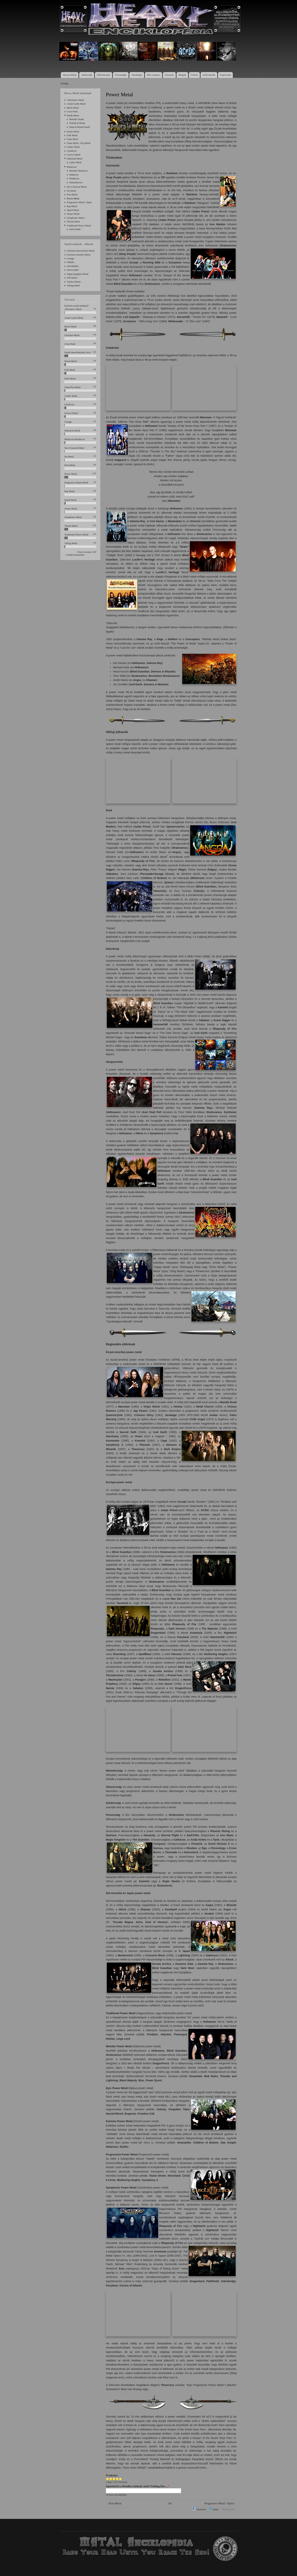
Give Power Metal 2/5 (110, 2478)
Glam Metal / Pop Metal (78, 143)
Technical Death (77, 123)
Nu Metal (71, 190)
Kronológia (121, 75)
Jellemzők (86, 75)
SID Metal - (72, 277)
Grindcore (72, 151)
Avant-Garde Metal (76, 103)
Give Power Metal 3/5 (114, 2478)
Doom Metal (73, 131)
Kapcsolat (225, 75)
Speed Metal (73, 210)
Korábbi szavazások (75, 555)
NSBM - (71, 262)
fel (169, 2503)
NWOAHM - (73, 270)
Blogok (182, 75)
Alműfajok (136, 75)
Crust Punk (72, 111)
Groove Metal (73, 154)
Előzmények (103, 75)
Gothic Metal (73, 147)
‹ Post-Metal (114, 2503)
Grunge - (71, 258)
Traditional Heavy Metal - (79, 225)
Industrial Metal (74, 158)
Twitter (214, 2509)
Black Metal (73, 107)
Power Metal (73, 198)
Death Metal (73, 115)
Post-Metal (72, 194)
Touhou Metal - (74, 281)
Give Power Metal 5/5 (120, 2478)
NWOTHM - (75, 229)
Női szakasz (153, 75)
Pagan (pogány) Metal (77, 274)
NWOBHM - (73, 266)
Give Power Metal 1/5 (107, 2478)
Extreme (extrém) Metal (78, 254)
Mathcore (74, 174)
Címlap (64, 83)
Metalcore (72, 167)
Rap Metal (72, 206)
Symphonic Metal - (76, 218)
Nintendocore (76, 182)
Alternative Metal (75, 100)
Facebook (199, 2509)
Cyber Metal (75, 162)
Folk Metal (72, 135)
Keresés (169, 75)
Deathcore (74, 178)
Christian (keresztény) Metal (81, 250)
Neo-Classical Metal (77, 187)
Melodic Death (76, 119)
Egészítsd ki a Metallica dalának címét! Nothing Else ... (138, 2486)
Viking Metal (73, 285)
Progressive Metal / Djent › (219, 2503)
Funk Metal (72, 139)
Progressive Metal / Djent (79, 202)
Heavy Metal (69, 75)
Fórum (194, 75)
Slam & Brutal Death (79, 127)
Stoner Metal (73, 214)
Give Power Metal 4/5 (117, 2478)
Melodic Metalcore (78, 170)
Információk (209, 75)
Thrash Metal (73, 221)
